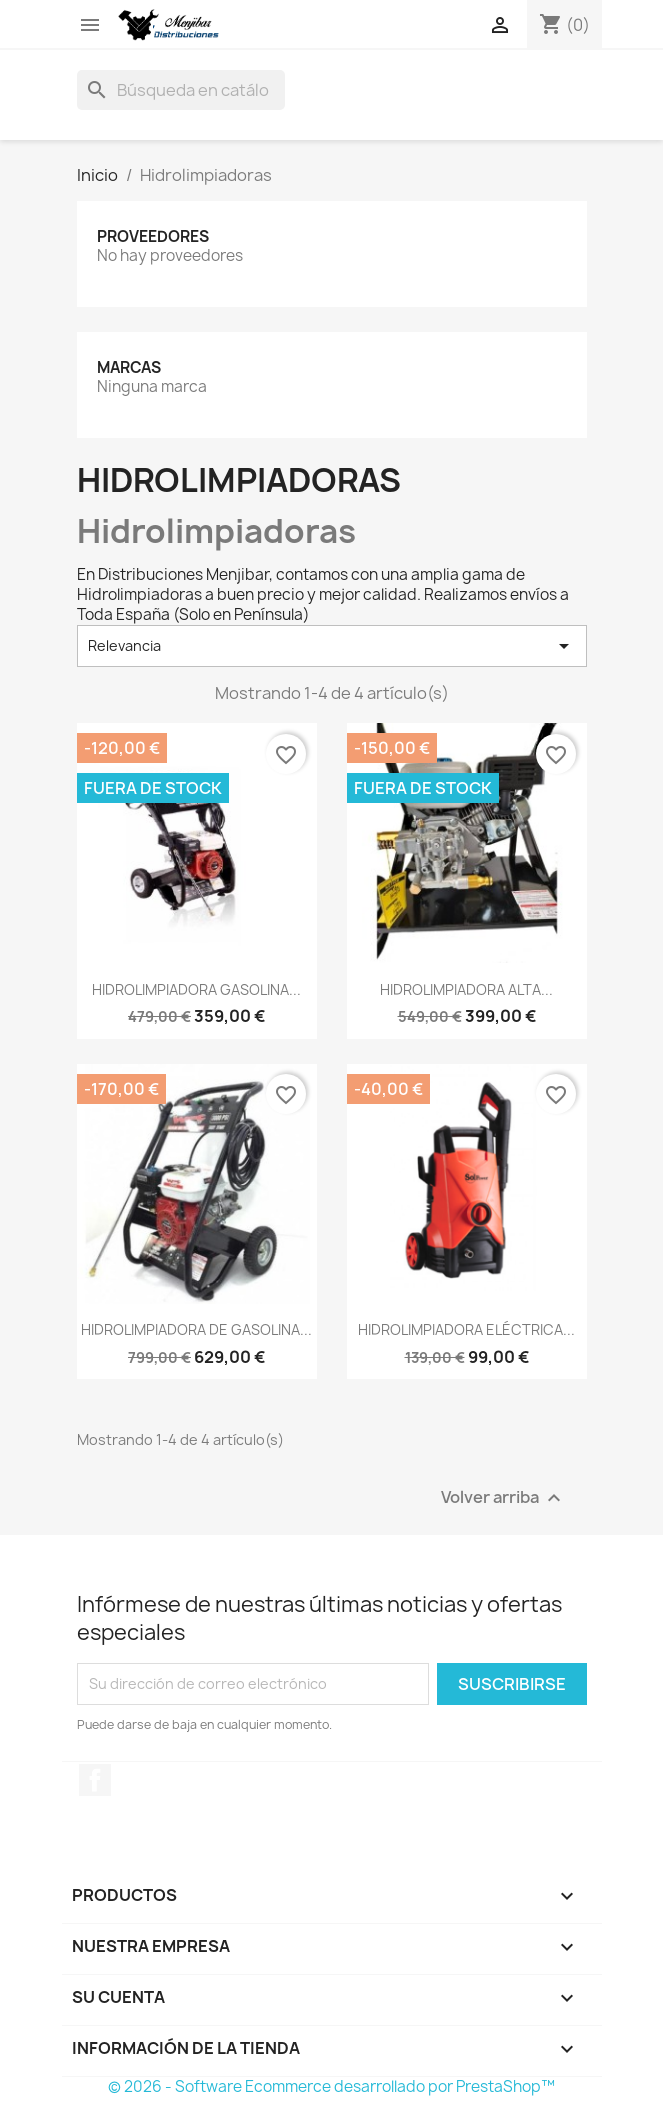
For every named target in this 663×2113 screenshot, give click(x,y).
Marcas (129, 367)
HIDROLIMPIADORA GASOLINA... (196, 989)
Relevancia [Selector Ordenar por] (332, 646)
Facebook (95, 1780)
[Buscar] (181, 90)
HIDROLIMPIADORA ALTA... (466, 989)
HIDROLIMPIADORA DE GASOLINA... (196, 1329)
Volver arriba (503, 1497)
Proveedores (153, 236)
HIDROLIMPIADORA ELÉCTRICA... (466, 1329)
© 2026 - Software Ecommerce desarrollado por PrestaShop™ (331, 2086)
